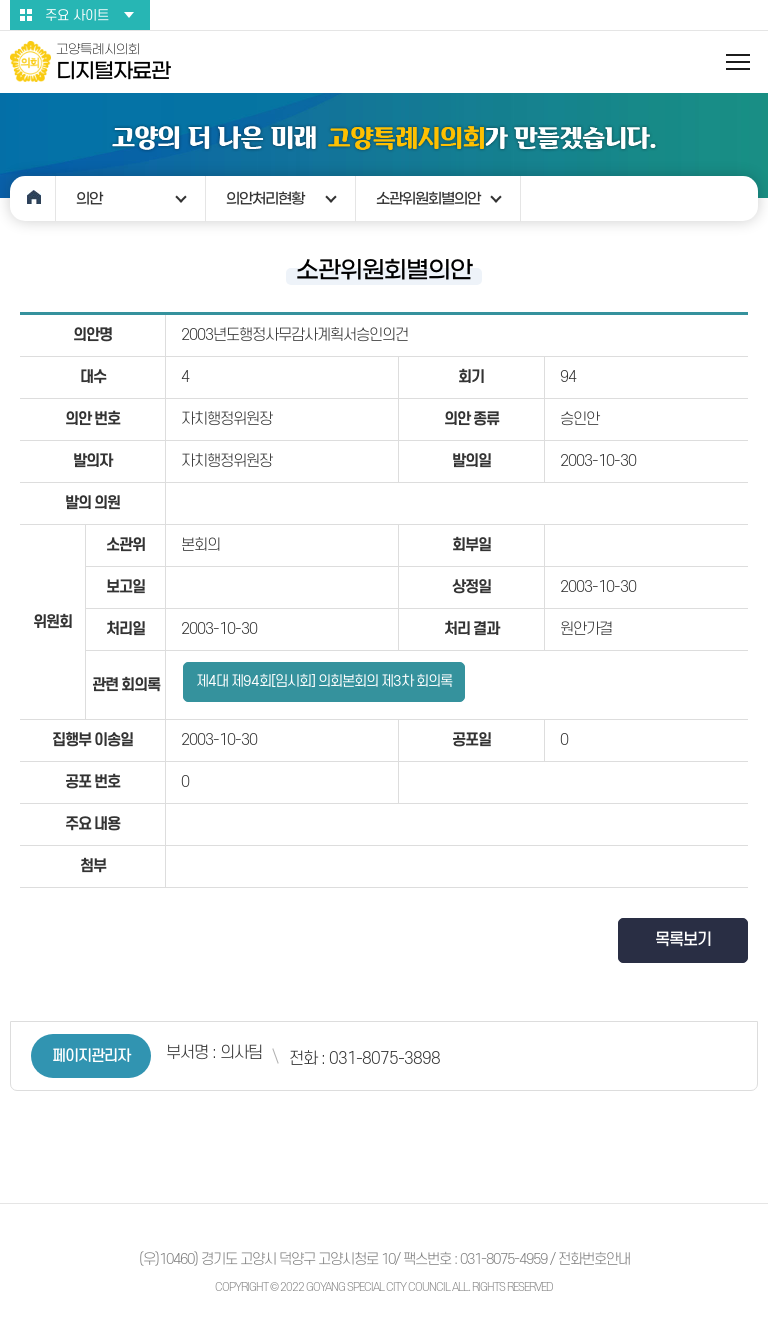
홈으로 (33, 198)
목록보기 (683, 940)
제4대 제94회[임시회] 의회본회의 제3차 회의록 (324, 681)
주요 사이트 (77, 15)
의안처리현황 (265, 198)
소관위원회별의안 (428, 198)
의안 (89, 198)
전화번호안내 (594, 1259)
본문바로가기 (0, 0)
